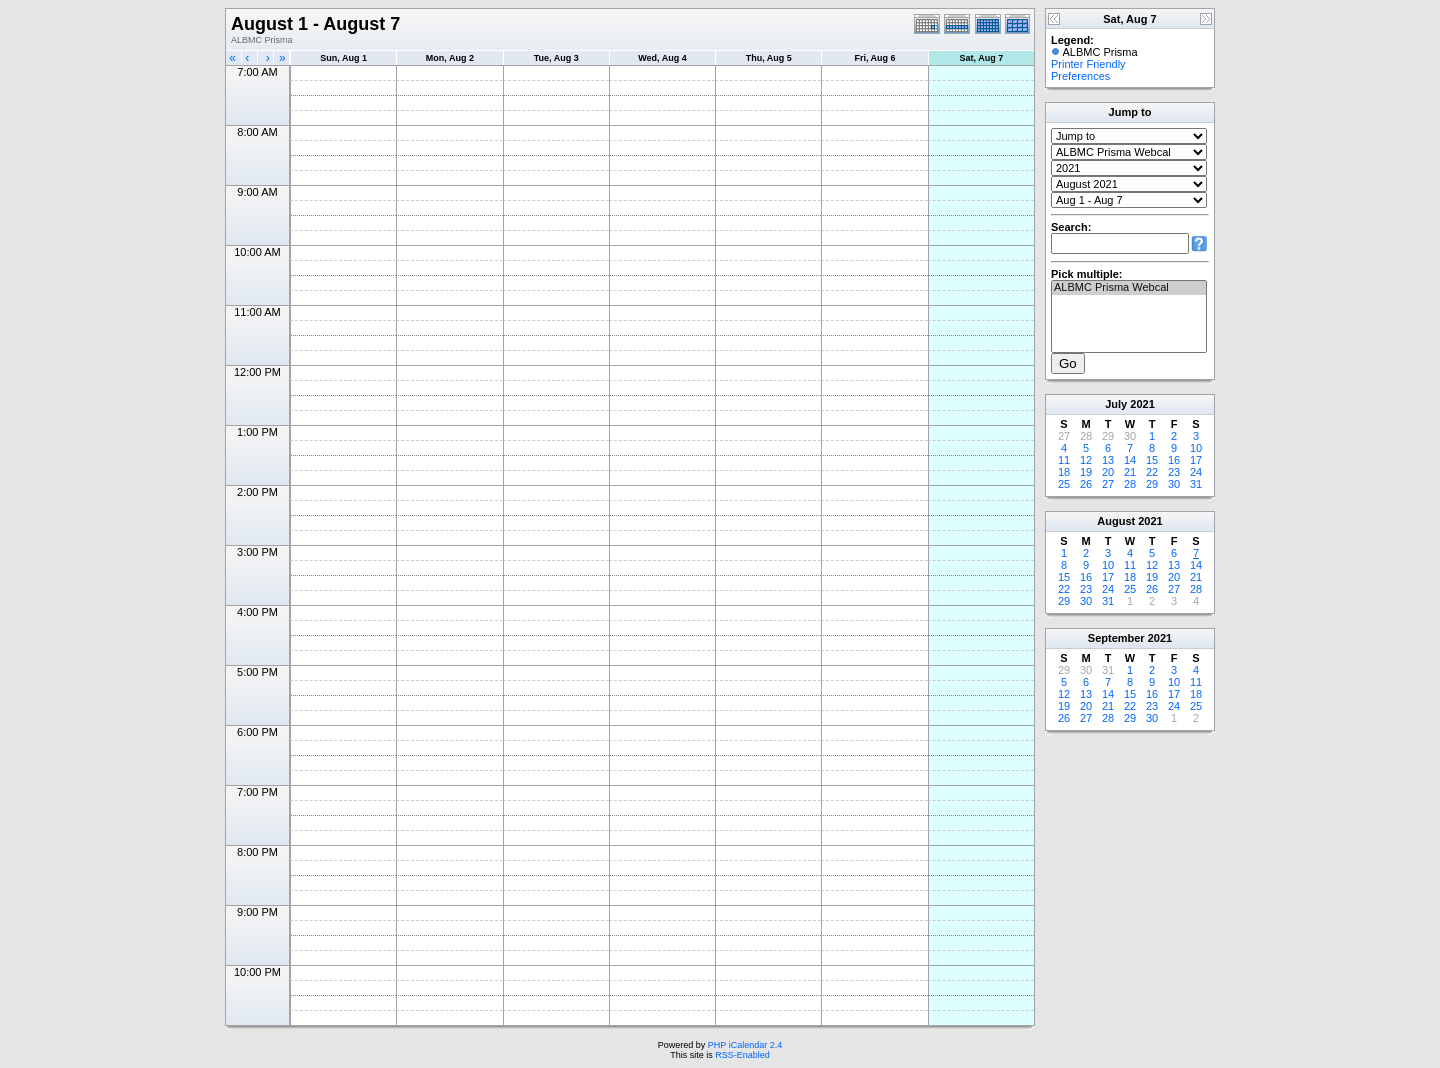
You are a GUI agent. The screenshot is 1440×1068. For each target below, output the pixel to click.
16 (1174, 460)
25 (1064, 484)
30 (1174, 484)
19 (1086, 472)
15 (1152, 460)
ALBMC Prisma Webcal (1129, 288)
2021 (1142, 404)
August (1116, 521)
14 (1130, 460)
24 (1196, 472)
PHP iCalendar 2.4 (745, 1045)
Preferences (1080, 76)
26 (1086, 484)
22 (1152, 472)
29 (1152, 484)
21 (1130, 472)
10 (1196, 448)
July (1116, 404)
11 (1064, 460)
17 (1196, 460)
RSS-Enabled (742, 1055)
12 (1086, 460)
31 (1196, 484)
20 (1108, 472)
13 (1108, 460)
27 (1108, 484)
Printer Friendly (1088, 64)
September (1116, 638)
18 (1064, 472)
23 (1174, 472)
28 (1130, 484)
